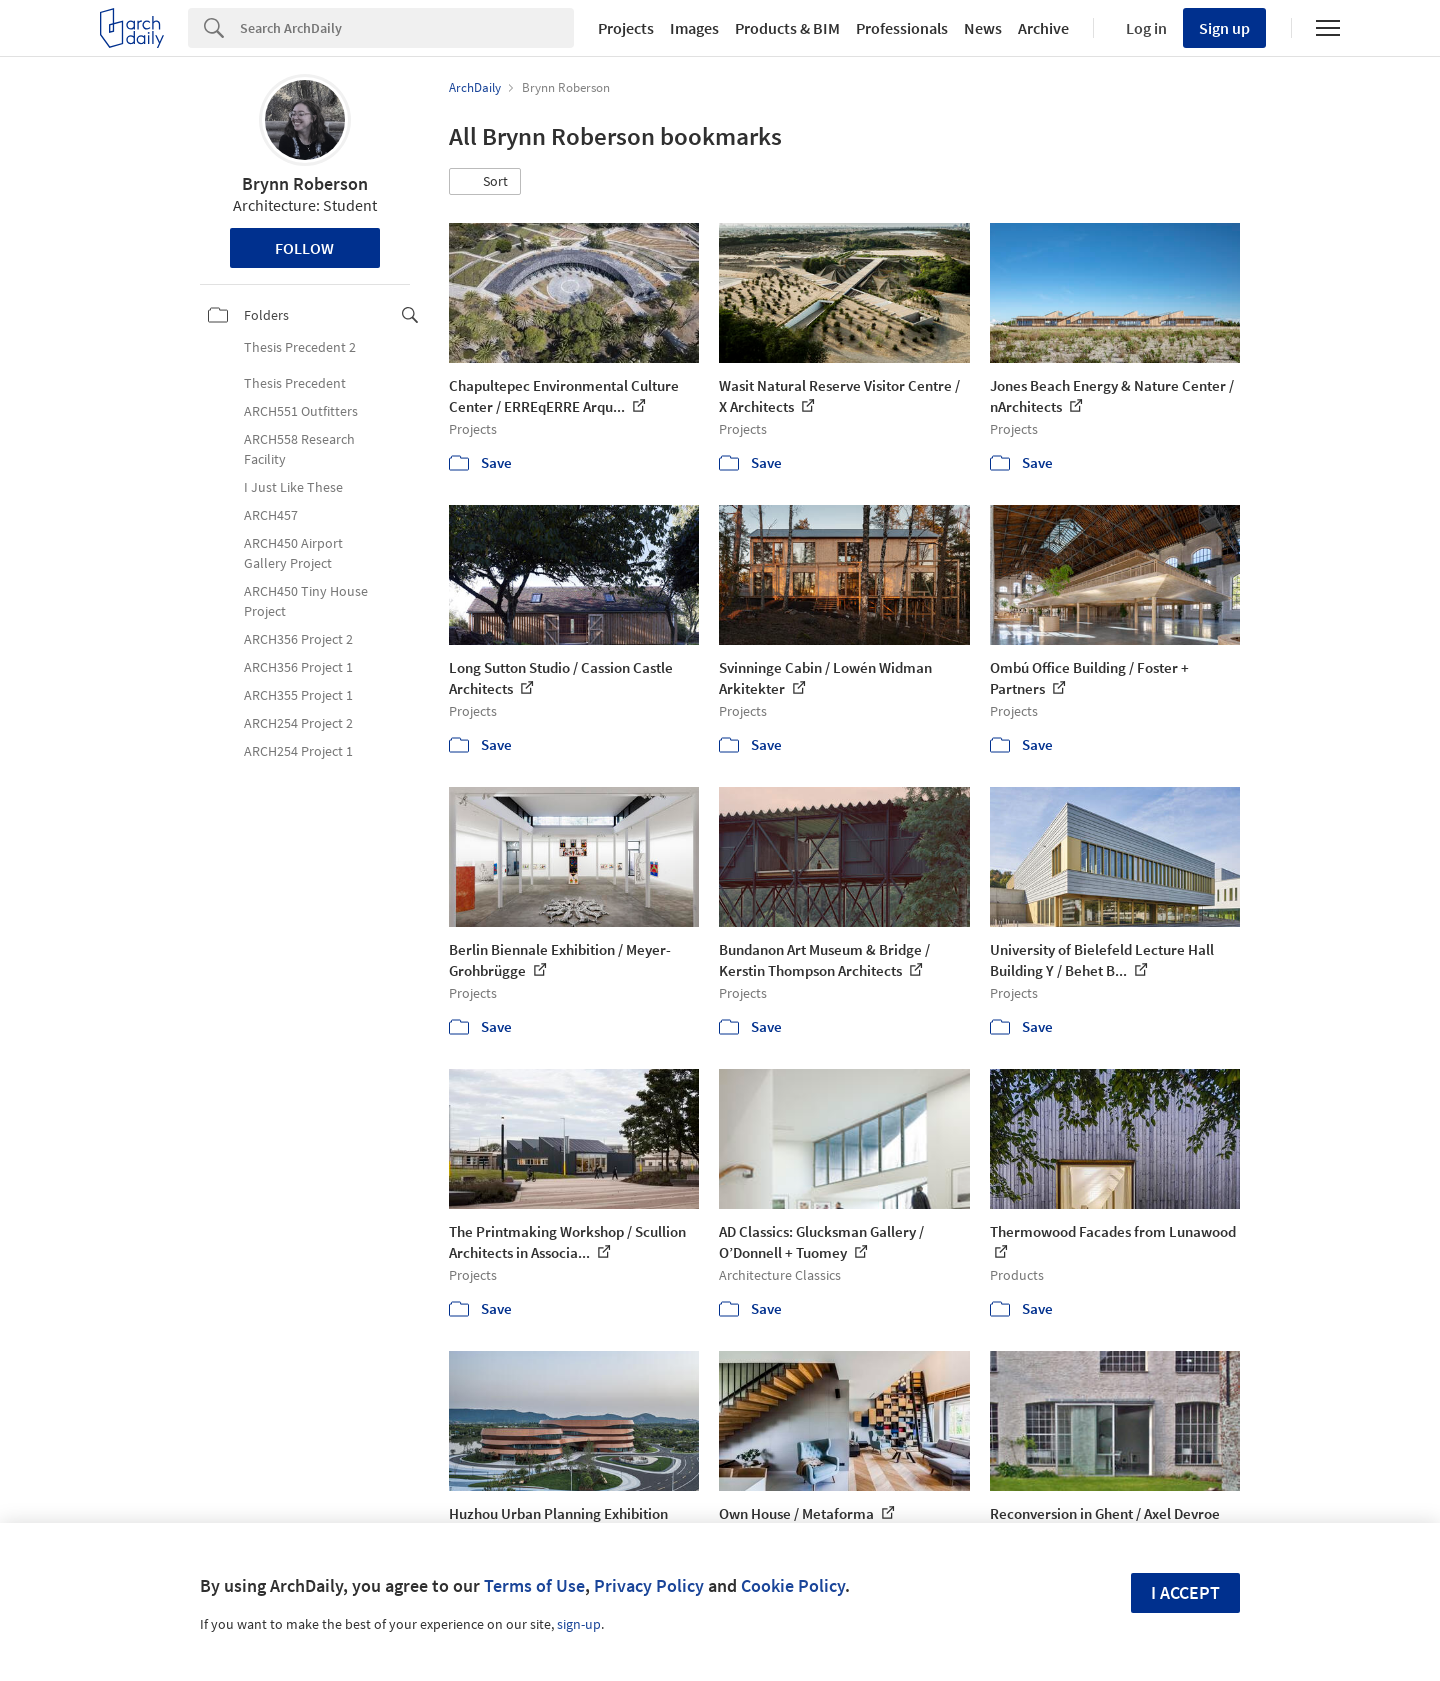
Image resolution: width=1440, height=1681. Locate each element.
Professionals (902, 28)
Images (694, 28)
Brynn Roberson (305, 183)
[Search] (407, 28)
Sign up (1224, 28)
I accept (1185, 1592)
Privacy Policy (649, 1585)
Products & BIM (787, 28)
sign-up (579, 1624)
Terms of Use (534, 1585)
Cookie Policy (793, 1585)
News (983, 28)
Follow (304, 248)
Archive (1043, 28)
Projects (626, 28)
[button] (485, 182)
